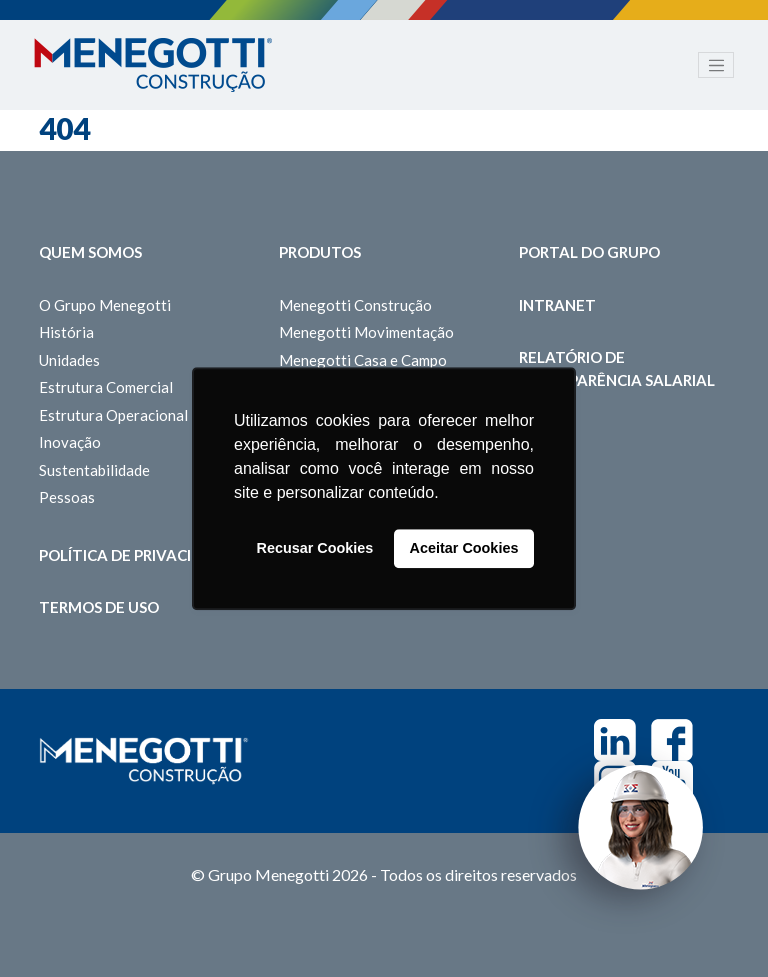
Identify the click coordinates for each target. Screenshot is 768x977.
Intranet (557, 305)
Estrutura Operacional (113, 415)
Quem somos (90, 252)
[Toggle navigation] (716, 65)
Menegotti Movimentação (366, 332)
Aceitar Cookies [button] (464, 549)
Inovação (70, 442)
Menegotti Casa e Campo (363, 360)
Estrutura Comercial (106, 387)
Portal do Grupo (589, 252)
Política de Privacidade (136, 555)
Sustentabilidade (94, 470)
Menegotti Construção (355, 305)
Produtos (320, 252)
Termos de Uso (99, 607)
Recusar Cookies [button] (315, 549)
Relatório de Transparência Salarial (617, 368)
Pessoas (67, 497)
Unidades (69, 360)
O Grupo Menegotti (105, 305)
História (66, 332)
